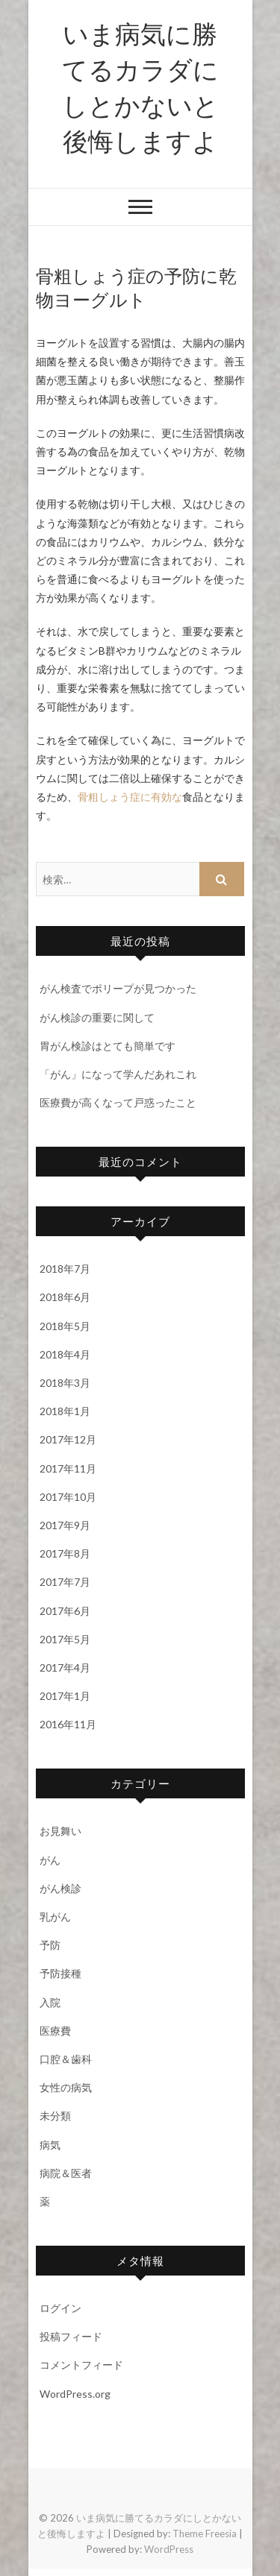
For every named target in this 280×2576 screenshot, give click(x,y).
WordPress (168, 2549)
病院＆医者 (66, 2173)
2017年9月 (65, 1525)
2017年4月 (65, 1667)
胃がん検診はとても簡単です (107, 1045)
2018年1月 (65, 1411)
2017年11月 (68, 1468)
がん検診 (60, 1888)
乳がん (55, 1916)
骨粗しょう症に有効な (130, 796)
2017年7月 (65, 1581)
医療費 (55, 2030)
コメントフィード (81, 2364)
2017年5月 (65, 1639)
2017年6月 (65, 1611)
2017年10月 (68, 1496)
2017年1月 (65, 1695)
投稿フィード (71, 2336)
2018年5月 (65, 1326)
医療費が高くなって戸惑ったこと (118, 1102)
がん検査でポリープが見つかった (118, 988)
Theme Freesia (204, 2533)
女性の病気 (66, 2087)
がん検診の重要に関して (97, 1017)
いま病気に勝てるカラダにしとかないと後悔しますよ (140, 86)
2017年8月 (65, 1553)
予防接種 (60, 1973)
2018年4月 (65, 1354)
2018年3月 (65, 1382)
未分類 (55, 2115)
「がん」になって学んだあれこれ (118, 1074)
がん (50, 1860)
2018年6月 (65, 1297)
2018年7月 (65, 1268)
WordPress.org (75, 2393)
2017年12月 (68, 1439)
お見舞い (60, 1830)
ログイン (60, 2308)
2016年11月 (68, 1724)
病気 (50, 2144)
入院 (50, 2002)
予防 (50, 1945)
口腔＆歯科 (66, 2059)
